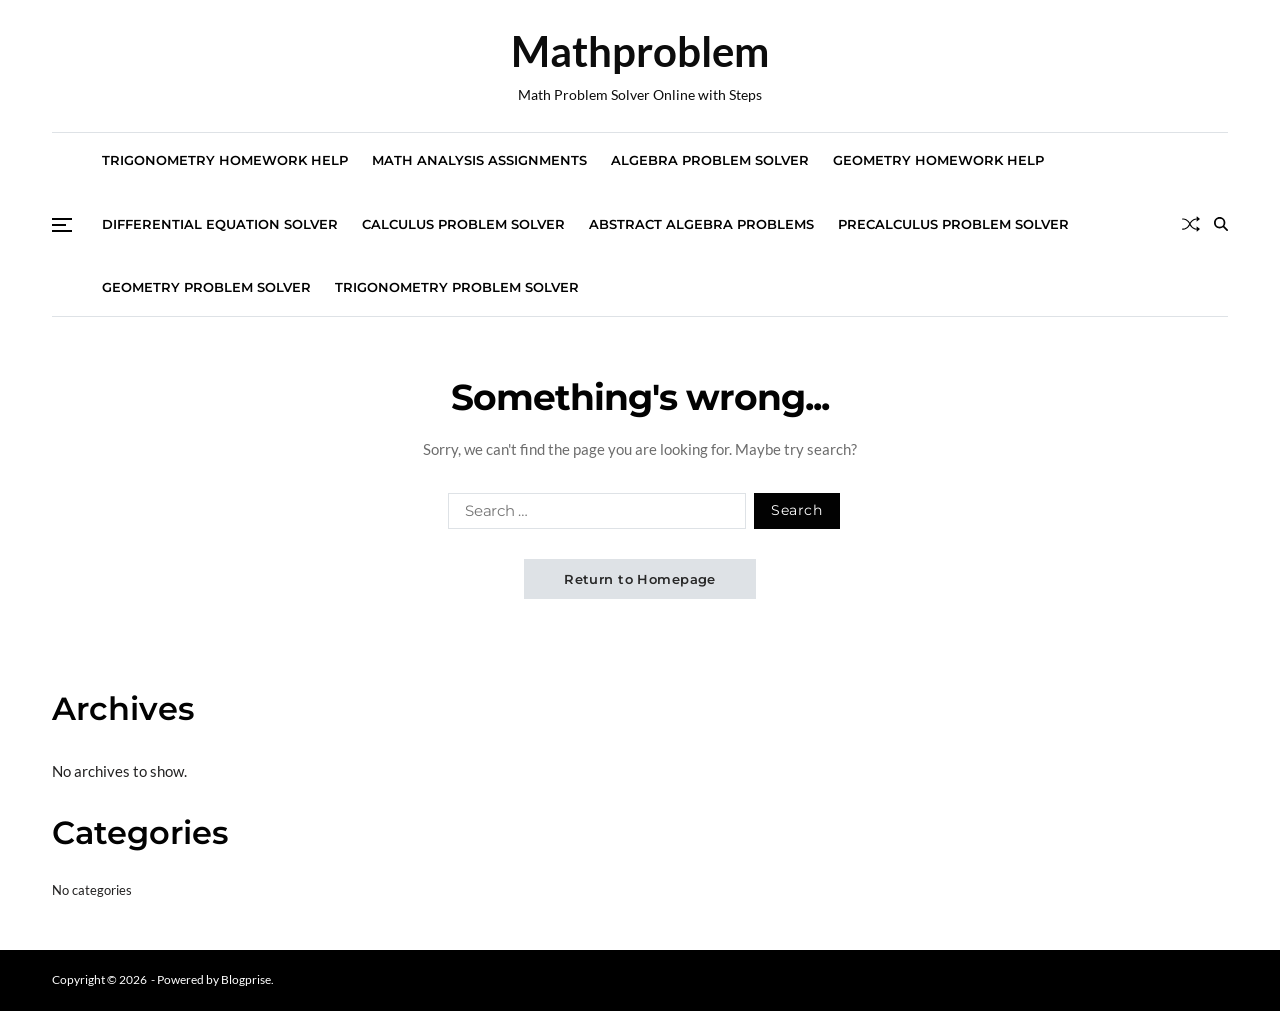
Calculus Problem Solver (463, 224)
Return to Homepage (640, 579)
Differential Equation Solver (220, 224)
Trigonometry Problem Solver (457, 287)
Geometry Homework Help (938, 160)
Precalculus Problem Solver (953, 224)
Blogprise (246, 979)
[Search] (1221, 224)
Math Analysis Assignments (479, 160)
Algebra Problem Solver (710, 160)
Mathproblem (640, 51)
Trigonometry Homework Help (225, 160)
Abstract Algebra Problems (701, 224)
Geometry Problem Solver (206, 287)
